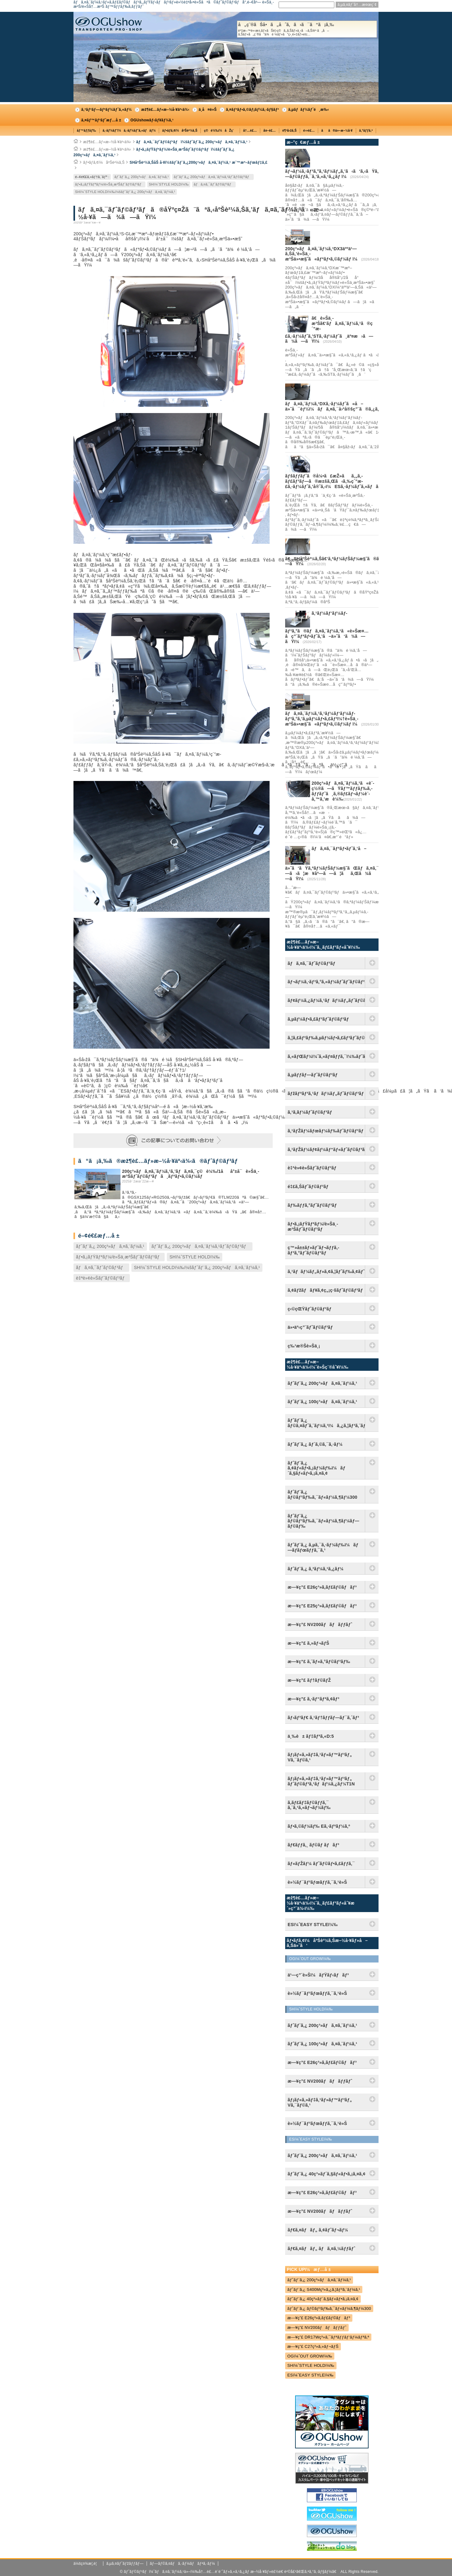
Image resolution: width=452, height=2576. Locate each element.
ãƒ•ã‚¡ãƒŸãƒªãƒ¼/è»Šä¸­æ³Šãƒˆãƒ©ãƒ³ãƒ (109, 184)
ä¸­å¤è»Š (208, 109)
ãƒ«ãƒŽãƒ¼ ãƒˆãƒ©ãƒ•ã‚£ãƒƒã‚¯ (321, 1863)
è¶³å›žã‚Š (289, 130)
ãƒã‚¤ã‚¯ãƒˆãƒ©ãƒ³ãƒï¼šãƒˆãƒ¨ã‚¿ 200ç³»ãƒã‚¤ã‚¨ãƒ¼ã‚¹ (192, 142)
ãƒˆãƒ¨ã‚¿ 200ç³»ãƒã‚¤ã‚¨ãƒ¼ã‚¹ (141, 177)
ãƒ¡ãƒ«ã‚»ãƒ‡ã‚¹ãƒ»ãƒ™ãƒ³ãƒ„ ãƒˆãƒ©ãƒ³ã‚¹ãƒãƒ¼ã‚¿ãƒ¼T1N (321, 1781)
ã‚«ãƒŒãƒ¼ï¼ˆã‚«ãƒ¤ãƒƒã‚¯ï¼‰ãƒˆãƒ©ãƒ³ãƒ (326, 1056)
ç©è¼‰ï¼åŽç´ (220, 130)
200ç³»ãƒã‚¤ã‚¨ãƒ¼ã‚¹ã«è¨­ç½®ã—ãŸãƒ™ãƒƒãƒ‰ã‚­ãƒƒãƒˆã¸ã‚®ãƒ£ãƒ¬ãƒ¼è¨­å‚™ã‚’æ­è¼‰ (343, 791)
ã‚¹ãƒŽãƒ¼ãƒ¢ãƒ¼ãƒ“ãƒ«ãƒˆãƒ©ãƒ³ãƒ (326, 1149)
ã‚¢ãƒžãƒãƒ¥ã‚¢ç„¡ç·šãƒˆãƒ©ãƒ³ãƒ (326, 1290)
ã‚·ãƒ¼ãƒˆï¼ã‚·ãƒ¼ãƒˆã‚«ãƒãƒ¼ (129, 130)
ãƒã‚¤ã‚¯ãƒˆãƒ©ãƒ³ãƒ (214, 184)
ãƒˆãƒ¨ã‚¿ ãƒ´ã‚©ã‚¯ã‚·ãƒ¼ (315, 1444)
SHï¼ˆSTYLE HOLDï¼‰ (169, 184)
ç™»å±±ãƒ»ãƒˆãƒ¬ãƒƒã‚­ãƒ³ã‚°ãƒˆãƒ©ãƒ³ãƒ (313, 1250)
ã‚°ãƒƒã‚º (366, 130)
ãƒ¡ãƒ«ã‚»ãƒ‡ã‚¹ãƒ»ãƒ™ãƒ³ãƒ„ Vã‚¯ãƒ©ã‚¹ (320, 1757)
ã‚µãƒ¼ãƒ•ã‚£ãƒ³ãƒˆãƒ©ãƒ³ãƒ (319, 1019)
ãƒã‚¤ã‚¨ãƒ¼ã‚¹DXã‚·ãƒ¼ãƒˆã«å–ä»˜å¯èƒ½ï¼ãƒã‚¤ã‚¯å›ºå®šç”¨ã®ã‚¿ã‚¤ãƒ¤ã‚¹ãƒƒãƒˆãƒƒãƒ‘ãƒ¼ (358, 406)
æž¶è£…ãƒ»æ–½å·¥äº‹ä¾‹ (165, 109)
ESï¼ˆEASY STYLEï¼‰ (310, 2375)
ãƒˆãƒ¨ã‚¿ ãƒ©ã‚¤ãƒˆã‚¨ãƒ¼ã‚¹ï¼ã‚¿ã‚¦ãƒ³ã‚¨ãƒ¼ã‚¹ (326, 1423)
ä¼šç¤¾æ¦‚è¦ (86, 2563)
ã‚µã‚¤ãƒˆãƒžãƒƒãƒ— (125, 2563)
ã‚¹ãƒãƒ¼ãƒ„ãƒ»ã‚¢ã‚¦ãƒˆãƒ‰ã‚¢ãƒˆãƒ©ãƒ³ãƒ (326, 1271)
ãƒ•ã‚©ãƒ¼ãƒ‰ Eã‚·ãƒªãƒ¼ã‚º (319, 1826)
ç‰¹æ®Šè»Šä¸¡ (304, 1345)
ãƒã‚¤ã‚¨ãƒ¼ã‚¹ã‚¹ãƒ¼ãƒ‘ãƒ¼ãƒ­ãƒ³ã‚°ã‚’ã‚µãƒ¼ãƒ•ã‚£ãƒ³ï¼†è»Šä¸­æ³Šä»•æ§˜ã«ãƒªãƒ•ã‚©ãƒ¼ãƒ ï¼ (323, 718)
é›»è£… (309, 130)
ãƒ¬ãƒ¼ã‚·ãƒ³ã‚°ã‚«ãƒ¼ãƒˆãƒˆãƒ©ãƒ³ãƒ (326, 981)
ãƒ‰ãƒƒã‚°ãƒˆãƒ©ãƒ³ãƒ (313, 1205)
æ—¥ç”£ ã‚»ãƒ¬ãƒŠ (308, 1643)
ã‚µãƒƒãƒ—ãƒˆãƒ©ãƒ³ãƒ (314, 1074)
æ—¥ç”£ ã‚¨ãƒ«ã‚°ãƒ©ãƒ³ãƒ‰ (319, 1661)
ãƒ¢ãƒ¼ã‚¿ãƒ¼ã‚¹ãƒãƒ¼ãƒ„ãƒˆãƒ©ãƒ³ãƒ (326, 1000)
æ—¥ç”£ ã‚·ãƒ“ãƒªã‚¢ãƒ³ (313, 1698)
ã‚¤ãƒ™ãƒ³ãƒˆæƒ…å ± (101, 120)
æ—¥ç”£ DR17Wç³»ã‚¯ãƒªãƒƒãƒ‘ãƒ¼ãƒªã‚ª (328, 2337)
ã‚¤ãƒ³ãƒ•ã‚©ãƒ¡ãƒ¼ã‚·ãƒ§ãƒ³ (252, 109)
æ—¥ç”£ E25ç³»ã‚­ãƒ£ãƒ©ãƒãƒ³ (322, 1605)
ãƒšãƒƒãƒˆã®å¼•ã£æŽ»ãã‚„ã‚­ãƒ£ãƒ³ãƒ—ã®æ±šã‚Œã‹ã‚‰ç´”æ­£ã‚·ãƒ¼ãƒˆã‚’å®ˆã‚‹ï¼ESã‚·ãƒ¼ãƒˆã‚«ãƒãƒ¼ (335, 481)
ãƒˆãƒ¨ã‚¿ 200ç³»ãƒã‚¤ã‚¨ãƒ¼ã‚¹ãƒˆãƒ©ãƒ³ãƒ (213, 177)
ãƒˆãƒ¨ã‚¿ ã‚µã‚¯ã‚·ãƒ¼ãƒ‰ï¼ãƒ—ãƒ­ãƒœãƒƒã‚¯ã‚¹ (323, 1547)
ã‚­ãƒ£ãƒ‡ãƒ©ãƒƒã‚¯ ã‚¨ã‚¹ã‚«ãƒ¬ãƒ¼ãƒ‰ (309, 1805)
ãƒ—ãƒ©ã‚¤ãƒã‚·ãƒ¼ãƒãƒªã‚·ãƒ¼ (182, 2563)
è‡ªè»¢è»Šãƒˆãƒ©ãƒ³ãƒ (101, 1278)
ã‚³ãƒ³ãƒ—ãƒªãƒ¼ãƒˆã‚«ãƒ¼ (106, 109)
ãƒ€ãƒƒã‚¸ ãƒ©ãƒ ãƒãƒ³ (313, 1844)
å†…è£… (250, 130)
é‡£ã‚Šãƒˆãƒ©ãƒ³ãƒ (309, 1186)
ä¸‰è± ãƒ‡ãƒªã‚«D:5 (311, 1736)
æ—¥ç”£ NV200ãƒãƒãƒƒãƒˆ (320, 1624)
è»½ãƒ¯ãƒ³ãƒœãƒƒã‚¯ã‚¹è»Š (317, 1882)
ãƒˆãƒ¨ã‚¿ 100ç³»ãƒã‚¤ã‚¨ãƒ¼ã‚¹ (322, 1401)
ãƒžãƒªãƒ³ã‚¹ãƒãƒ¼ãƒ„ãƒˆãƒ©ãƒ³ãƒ (326, 1093)
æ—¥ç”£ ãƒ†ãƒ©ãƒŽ (309, 1680)
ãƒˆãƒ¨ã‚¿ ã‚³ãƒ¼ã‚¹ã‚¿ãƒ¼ (316, 1568)
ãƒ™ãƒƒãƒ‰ (86, 130)
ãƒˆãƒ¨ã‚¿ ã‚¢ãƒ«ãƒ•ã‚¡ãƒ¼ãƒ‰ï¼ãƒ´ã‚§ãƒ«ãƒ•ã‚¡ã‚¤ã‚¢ (317, 1468)
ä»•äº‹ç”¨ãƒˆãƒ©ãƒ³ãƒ (312, 1327)
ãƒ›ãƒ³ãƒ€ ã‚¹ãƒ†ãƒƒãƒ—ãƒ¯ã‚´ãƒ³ (323, 1717)
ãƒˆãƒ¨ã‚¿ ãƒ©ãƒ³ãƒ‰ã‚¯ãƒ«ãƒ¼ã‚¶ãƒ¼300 (322, 1494)
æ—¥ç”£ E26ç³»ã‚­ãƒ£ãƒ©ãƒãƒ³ (322, 1587)
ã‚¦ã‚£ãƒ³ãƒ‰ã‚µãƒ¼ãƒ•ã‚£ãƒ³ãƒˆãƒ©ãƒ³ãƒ (326, 1037)
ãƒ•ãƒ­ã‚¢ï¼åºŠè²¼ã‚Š (179, 130)
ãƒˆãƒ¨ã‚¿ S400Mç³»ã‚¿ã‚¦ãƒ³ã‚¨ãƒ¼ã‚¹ (323, 2289)
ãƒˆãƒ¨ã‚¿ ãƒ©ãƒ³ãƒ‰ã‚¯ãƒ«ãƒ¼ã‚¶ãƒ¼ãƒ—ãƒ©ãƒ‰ (323, 1521)
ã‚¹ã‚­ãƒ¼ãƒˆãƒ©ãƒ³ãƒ (311, 1112)
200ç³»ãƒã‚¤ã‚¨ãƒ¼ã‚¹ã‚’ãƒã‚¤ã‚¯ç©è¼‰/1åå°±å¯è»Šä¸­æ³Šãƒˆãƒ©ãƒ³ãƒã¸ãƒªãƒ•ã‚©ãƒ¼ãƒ (190, 1174)
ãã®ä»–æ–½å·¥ (336, 130)
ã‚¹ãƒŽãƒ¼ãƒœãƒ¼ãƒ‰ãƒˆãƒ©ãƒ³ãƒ (326, 1130)
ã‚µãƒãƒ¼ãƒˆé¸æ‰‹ (308, 109)
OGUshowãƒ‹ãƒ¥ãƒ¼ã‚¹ (151, 120)
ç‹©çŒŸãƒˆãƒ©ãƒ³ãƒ (311, 1308)
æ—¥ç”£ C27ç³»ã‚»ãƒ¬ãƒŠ (313, 2346)
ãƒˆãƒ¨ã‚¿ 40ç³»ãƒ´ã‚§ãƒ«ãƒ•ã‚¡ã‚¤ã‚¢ (323, 2298)
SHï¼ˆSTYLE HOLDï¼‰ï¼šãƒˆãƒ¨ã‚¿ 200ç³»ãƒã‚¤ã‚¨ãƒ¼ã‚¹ (125, 192)
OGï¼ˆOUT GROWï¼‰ (309, 2356)
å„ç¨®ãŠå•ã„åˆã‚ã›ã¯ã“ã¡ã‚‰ (307, 29)
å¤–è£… (269, 130)
